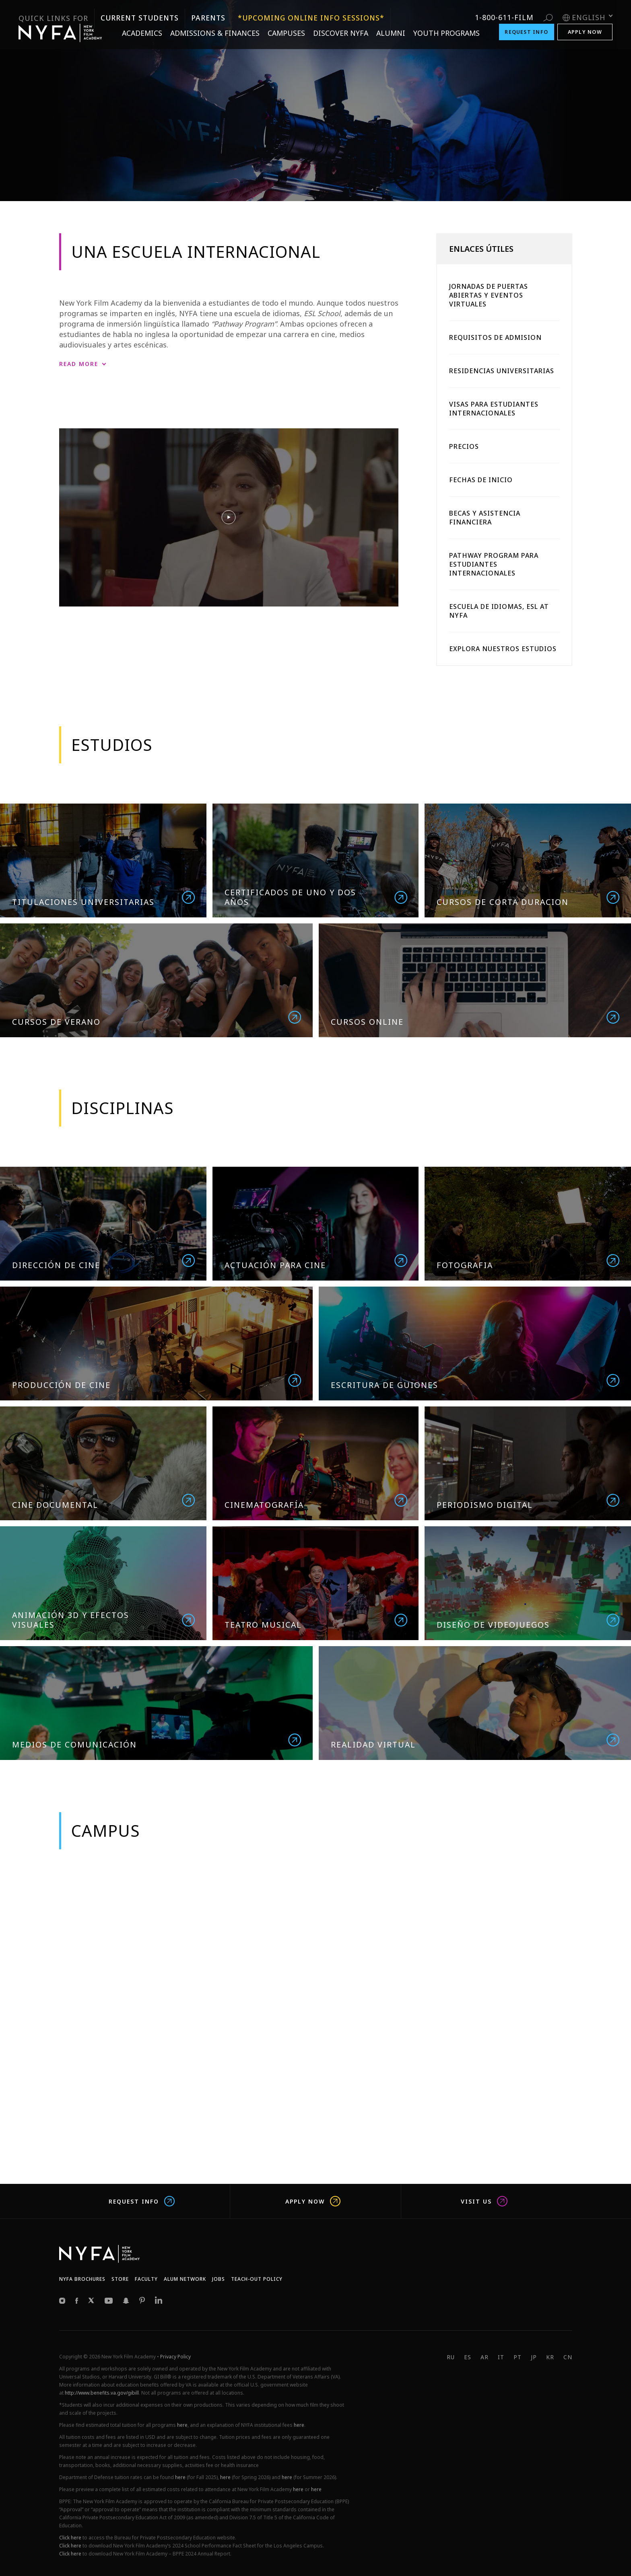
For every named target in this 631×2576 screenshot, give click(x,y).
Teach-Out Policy (257, 2279)
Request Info (142, 2201)
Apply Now (312, 2201)
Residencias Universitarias (501, 370)
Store (120, 2279)
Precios (464, 446)
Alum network (185, 2279)
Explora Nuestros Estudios (503, 648)
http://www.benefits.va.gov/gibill (102, 2392)
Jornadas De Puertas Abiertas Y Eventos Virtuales (488, 295)
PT (517, 2357)
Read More (78, 364)
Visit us (484, 2201)
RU (451, 2357)
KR (550, 2357)
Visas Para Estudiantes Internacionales (493, 408)
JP (534, 2357)
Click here (70, 2537)
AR (484, 2357)
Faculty (146, 2279)
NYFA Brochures (82, 2279)
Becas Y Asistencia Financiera (484, 517)
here (182, 2425)
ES (467, 2357)
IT (501, 2357)
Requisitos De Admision (495, 337)
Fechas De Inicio (481, 479)
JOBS (218, 2279)
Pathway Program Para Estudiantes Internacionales (493, 564)
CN (567, 2357)
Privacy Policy (175, 2356)
